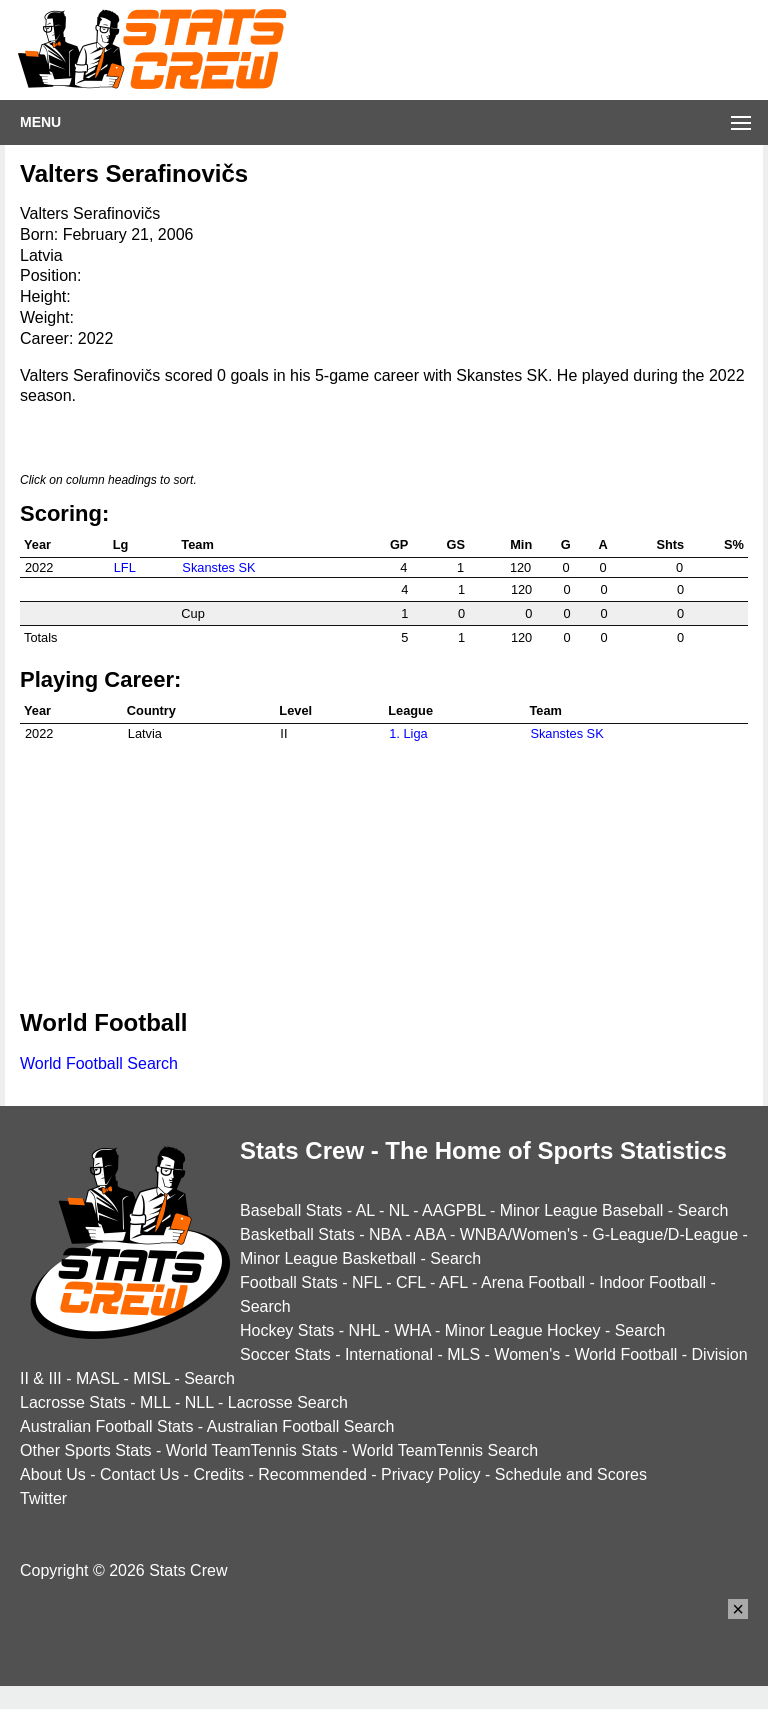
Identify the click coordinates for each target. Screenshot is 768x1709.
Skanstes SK (218, 567)
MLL (155, 1402)
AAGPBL (453, 1210)
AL (365, 1210)
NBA (385, 1234)
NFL (367, 1282)
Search (703, 1210)
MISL (151, 1378)
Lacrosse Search (288, 1402)
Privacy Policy (431, 1474)
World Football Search (99, 1063)
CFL (411, 1282)
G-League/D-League (665, 1234)
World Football (625, 1354)
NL (399, 1210)
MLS (463, 1354)
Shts (670, 544)
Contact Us (139, 1474)
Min (521, 544)
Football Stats (289, 1282)
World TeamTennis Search (445, 1450)
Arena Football (533, 1282)
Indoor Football (652, 1282)
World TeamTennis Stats (252, 1450)
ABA (429, 1234)
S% (734, 544)
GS (456, 544)
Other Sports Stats (86, 1450)
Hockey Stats (287, 1330)
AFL (453, 1282)
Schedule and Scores (571, 1474)
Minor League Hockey (523, 1330)
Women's (527, 1354)
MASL (97, 1378)
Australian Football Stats (106, 1426)
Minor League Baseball (582, 1210)
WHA (412, 1330)
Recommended (312, 1474)
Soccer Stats (285, 1354)
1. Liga (408, 733)
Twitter (43, 1498)
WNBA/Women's (519, 1234)
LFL (125, 567)
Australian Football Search (301, 1426)
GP (399, 544)
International (389, 1354)
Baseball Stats (291, 1210)
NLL (199, 1402)
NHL (363, 1330)
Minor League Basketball (328, 1258)
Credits (218, 1474)
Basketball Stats (297, 1234)
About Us (53, 1474)
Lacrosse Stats (73, 1402)
